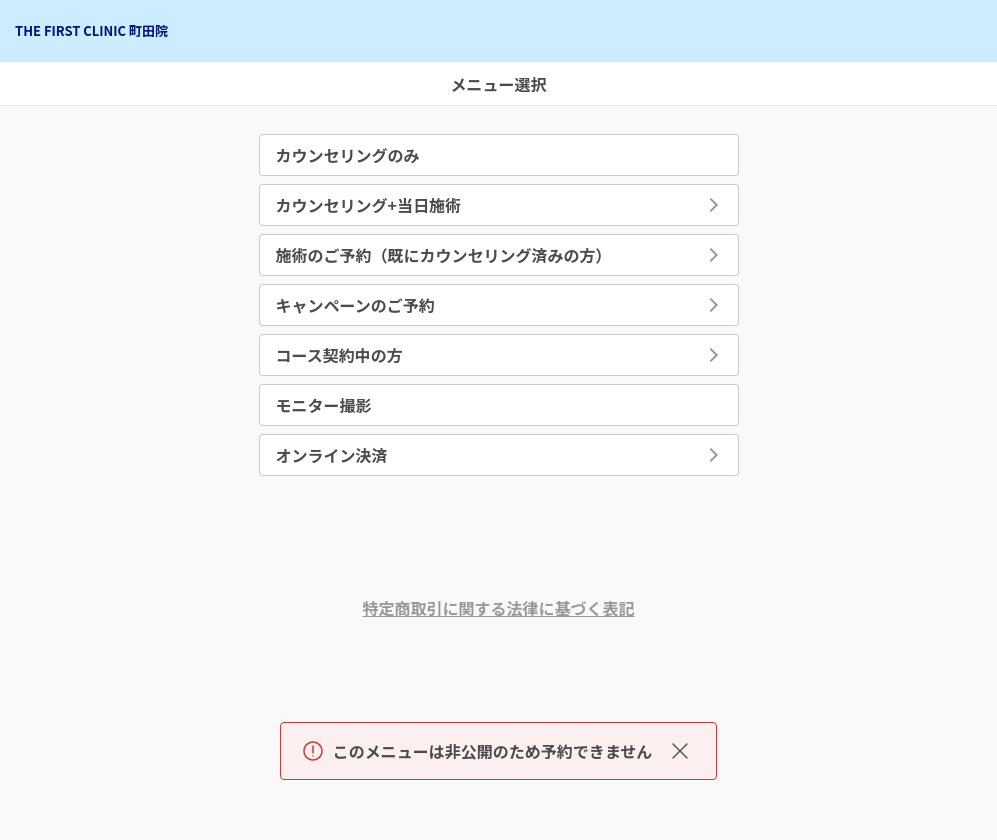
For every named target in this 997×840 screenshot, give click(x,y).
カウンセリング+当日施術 (368, 205)
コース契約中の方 (339, 355)
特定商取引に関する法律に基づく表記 (498, 608)
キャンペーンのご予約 (355, 305)
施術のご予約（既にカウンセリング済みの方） (444, 255)
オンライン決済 (332, 455)
